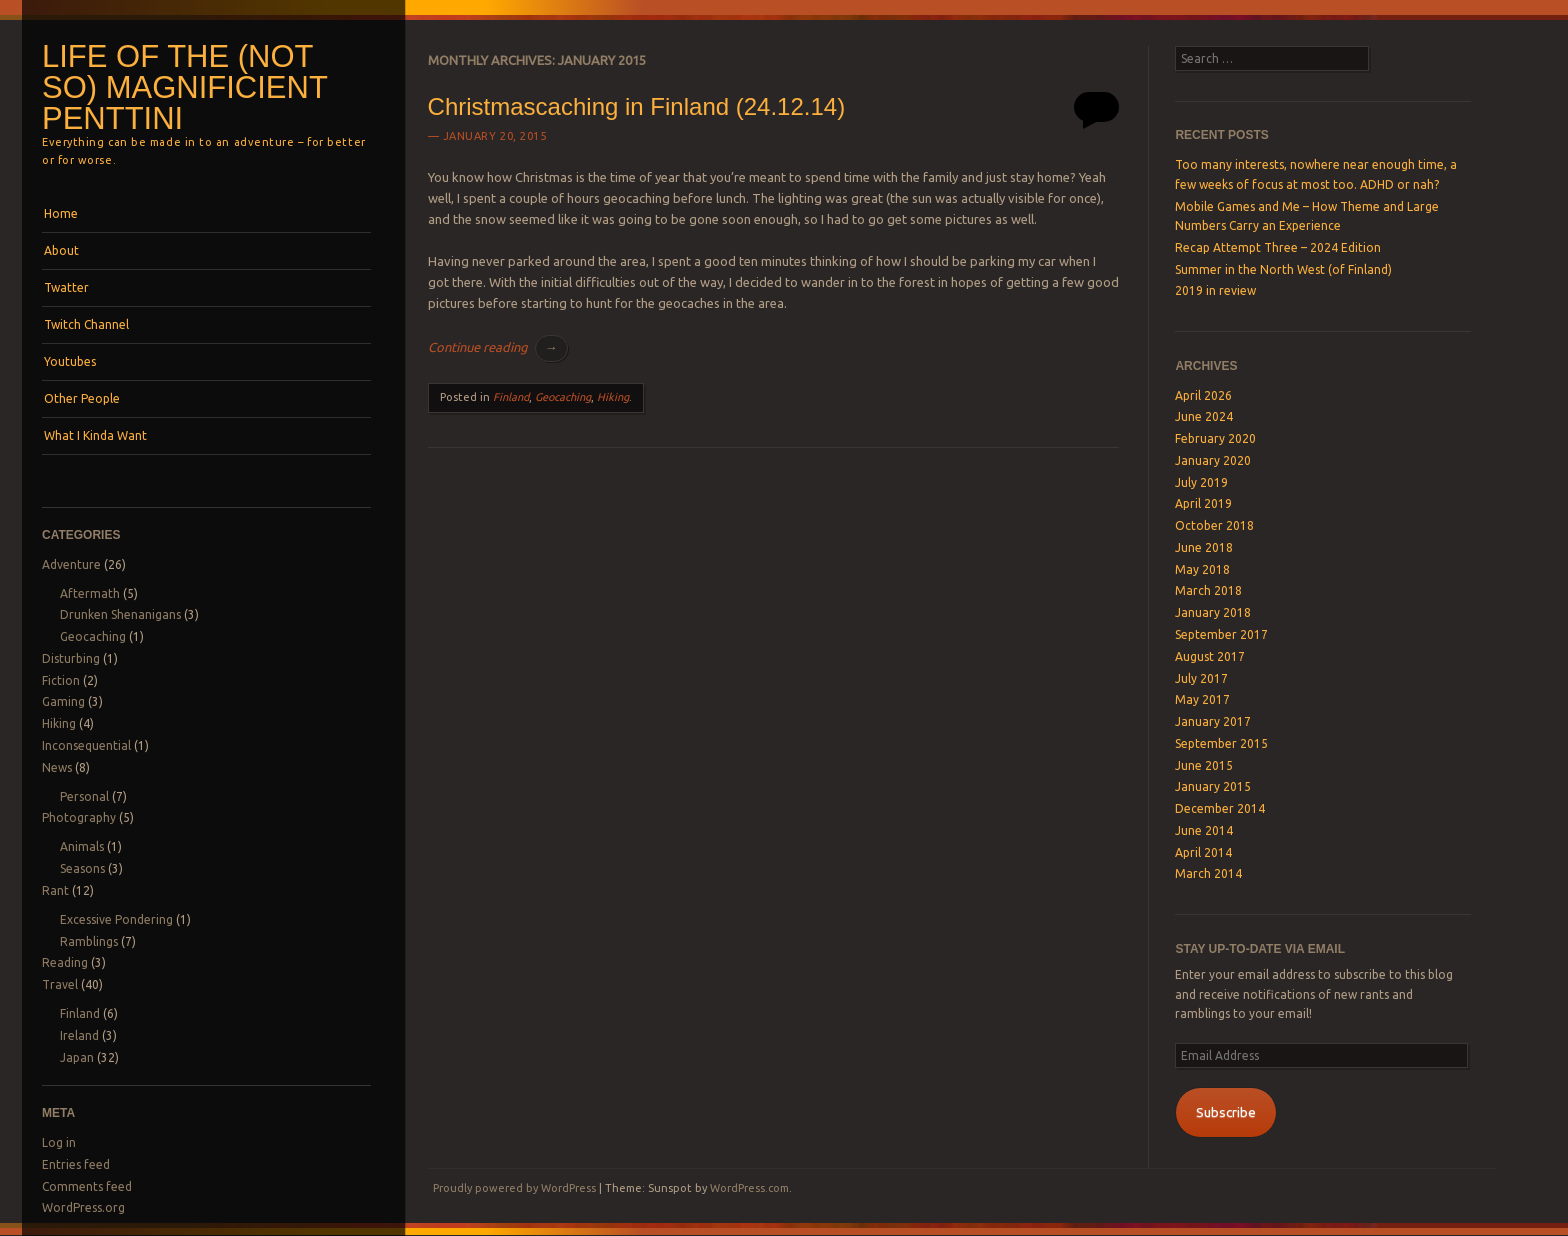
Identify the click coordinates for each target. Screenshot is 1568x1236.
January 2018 (1213, 612)
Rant (55, 890)
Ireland (79, 1035)
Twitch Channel (86, 324)
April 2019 (1203, 503)
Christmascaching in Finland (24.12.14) (637, 106)
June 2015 (1204, 765)
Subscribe (1226, 1112)
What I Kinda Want (95, 435)
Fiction (61, 680)
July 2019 (1201, 482)
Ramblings (89, 941)
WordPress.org (83, 1207)
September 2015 (1221, 743)
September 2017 (1221, 634)
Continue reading (498, 347)
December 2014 (1220, 808)
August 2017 (1210, 656)
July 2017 (1201, 678)
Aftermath (90, 593)
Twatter (66, 287)
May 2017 (1202, 699)
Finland (80, 1013)
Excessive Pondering (116, 919)
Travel (60, 984)
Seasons (82, 868)
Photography (79, 817)
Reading (65, 962)
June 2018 (1204, 547)
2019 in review (1215, 290)
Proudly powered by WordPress (514, 1188)
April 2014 (1203, 852)
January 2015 (1213, 786)
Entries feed (76, 1164)
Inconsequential (86, 745)
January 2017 (1213, 721)
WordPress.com (749, 1188)
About (61, 250)
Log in (59, 1142)
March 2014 (1208, 873)
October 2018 (1214, 525)
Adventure (71, 564)
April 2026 (1203, 395)
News (57, 767)
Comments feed (87, 1186)
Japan (77, 1057)
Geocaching (93, 636)
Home (61, 213)
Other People (82, 398)
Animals (82, 846)
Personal (84, 796)
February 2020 (1215, 438)
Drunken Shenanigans (120, 614)
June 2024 (1204, 416)
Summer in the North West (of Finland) (1283, 269)
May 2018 (1202, 569)
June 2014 (1204, 830)
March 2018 (1208, 590)
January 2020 (1213, 460)
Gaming (63, 701)
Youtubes (70, 361)
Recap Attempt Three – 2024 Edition (1278, 247)
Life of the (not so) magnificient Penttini (184, 87)
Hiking (59, 723)
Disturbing (71, 658)
